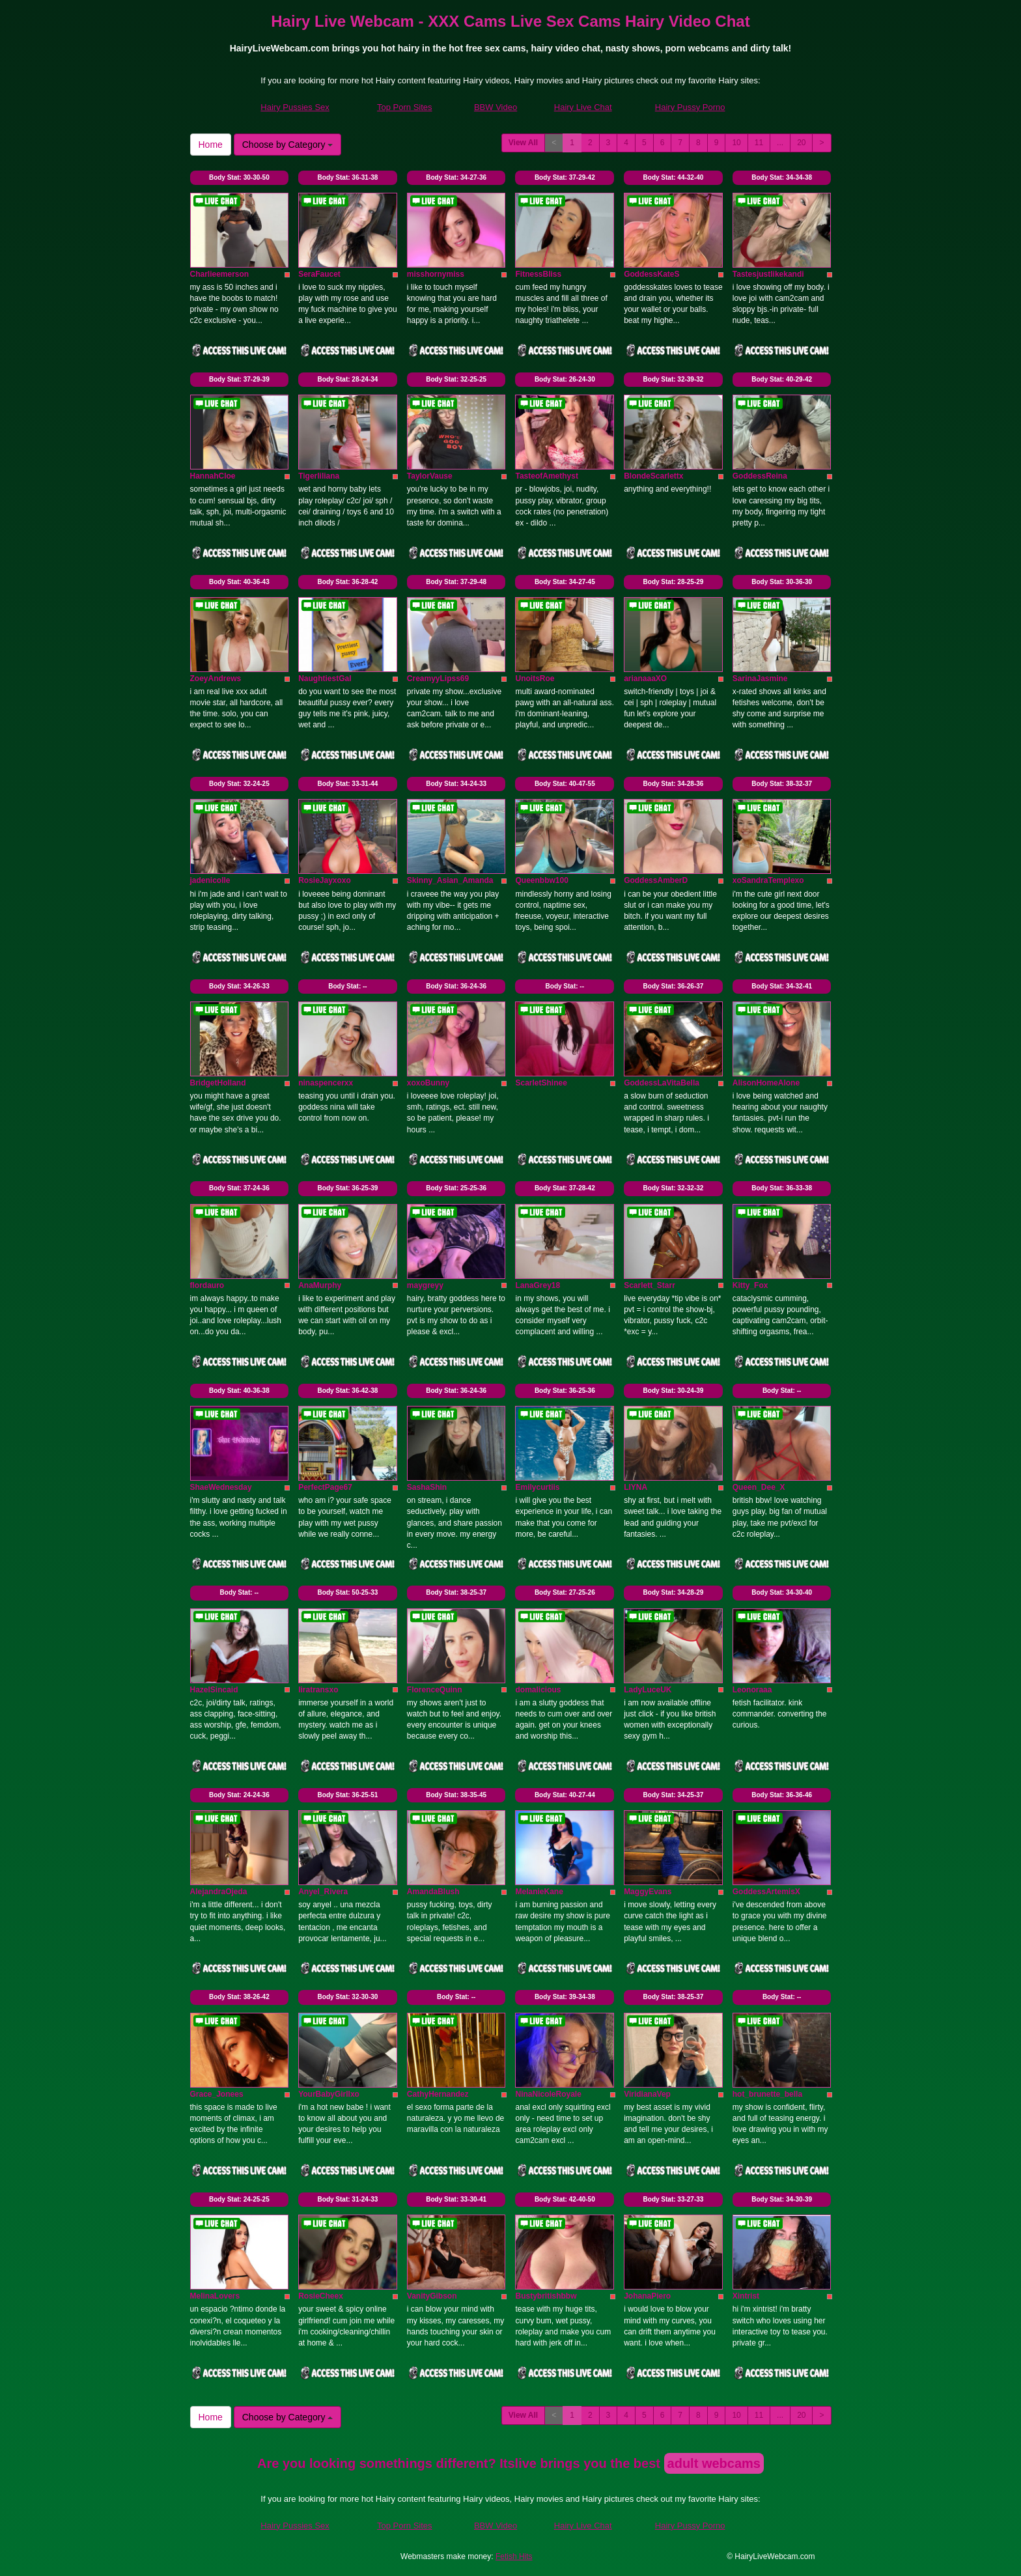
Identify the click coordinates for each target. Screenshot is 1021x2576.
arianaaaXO (645, 678)
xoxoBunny (428, 1082)
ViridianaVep (647, 2094)
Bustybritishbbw (545, 2296)
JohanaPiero (647, 2296)
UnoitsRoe (534, 678)
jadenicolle (210, 880)
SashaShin (427, 1487)
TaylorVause (430, 476)
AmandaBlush (433, 1891)
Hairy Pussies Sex (294, 107)
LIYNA (635, 1487)
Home (211, 144)
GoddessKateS (651, 274)
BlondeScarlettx (653, 476)
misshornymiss (435, 274)
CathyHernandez (438, 2094)
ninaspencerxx (325, 1082)
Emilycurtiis (537, 1487)
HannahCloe (213, 476)
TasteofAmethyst (546, 476)
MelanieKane (539, 1891)
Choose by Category (287, 144)
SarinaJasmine (760, 678)
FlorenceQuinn (434, 1689)
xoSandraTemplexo (768, 880)
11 (759, 142)
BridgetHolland (218, 1082)
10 (736, 142)
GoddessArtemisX (766, 1891)
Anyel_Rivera (323, 1891)
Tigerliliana (318, 476)
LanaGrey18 (537, 1285)
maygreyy (425, 1285)
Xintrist (746, 2296)
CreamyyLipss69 (438, 678)
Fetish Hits (514, 2556)
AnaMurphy (319, 1285)
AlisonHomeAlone (766, 1082)
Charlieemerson (219, 274)
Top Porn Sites (404, 107)
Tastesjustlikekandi (768, 274)
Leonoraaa (752, 1689)
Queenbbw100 (541, 880)
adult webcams (714, 2463)
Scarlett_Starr (649, 1285)
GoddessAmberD (656, 880)
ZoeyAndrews (216, 678)
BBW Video (495, 107)
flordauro (207, 1285)
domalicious (538, 1689)
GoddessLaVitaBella (661, 1082)
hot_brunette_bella (767, 2094)
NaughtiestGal (324, 678)
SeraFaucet (319, 274)
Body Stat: (239, 177)
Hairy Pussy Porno (690, 107)
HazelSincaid (214, 1689)
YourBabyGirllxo (328, 2094)
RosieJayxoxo (324, 880)
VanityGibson (432, 2296)
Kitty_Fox (750, 1285)
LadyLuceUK (647, 1689)
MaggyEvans (647, 1891)
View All (523, 142)
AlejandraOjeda (218, 1891)
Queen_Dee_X (759, 1487)
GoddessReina (760, 476)
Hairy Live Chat (583, 107)
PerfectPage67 (325, 1487)
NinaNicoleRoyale (548, 2094)
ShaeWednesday (221, 1487)
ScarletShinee (540, 1082)
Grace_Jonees (217, 2094)
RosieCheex (320, 2296)
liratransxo (318, 1689)
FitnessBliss (538, 274)
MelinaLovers (215, 2296)
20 (801, 142)
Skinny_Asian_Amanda (450, 880)
